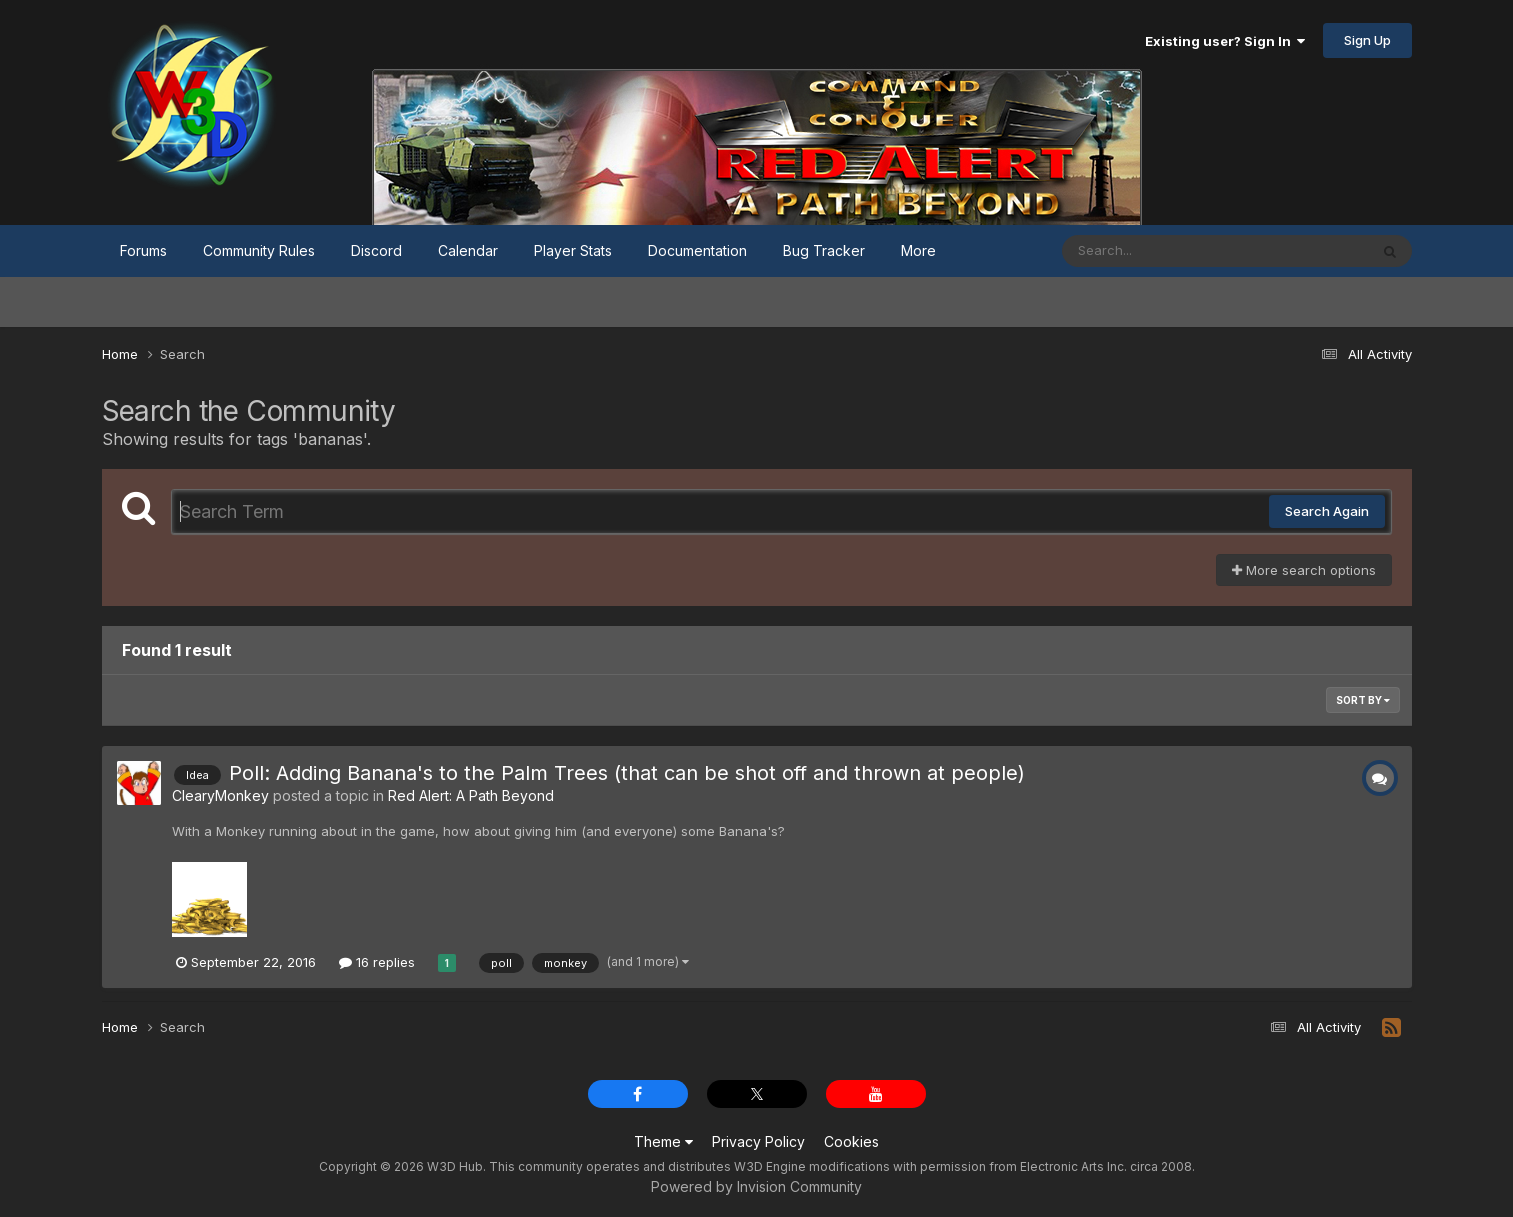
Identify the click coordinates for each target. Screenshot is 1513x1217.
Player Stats (573, 250)
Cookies (851, 1141)
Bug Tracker (824, 250)
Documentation (697, 250)
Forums (143, 250)
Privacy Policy (758, 1141)
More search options (1304, 570)
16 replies (377, 962)
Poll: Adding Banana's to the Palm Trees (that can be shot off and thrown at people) (627, 773)
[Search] (1160, 251)
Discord (376, 250)
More (918, 250)
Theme (663, 1141)
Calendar (468, 250)
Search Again (1327, 511)
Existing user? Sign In (1225, 41)
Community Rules (259, 250)
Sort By (1363, 700)
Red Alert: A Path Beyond (471, 795)
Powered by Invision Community (756, 1186)
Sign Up (1367, 40)
